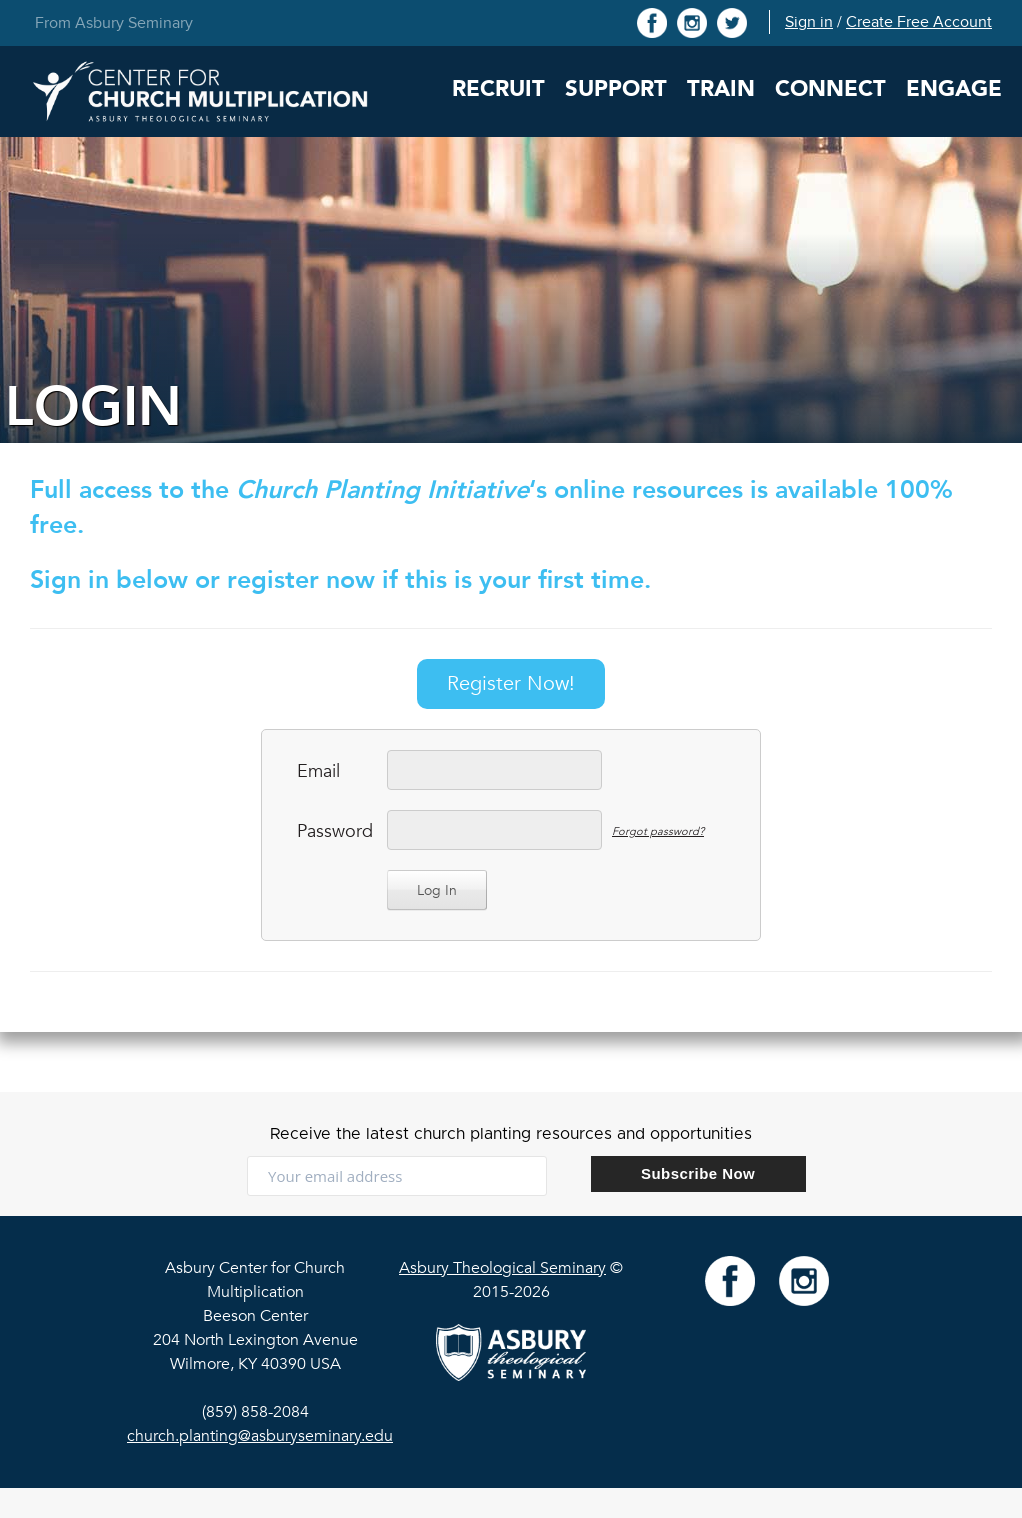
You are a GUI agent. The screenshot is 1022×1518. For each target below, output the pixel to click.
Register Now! (511, 683)
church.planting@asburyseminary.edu (260, 1436)
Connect (830, 89)
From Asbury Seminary (114, 23)
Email (318, 771)
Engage (954, 89)
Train (721, 89)
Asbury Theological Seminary (502, 1268)
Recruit (498, 89)
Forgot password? (658, 831)
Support (616, 89)
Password (332, 831)
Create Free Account (919, 22)
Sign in (809, 22)
